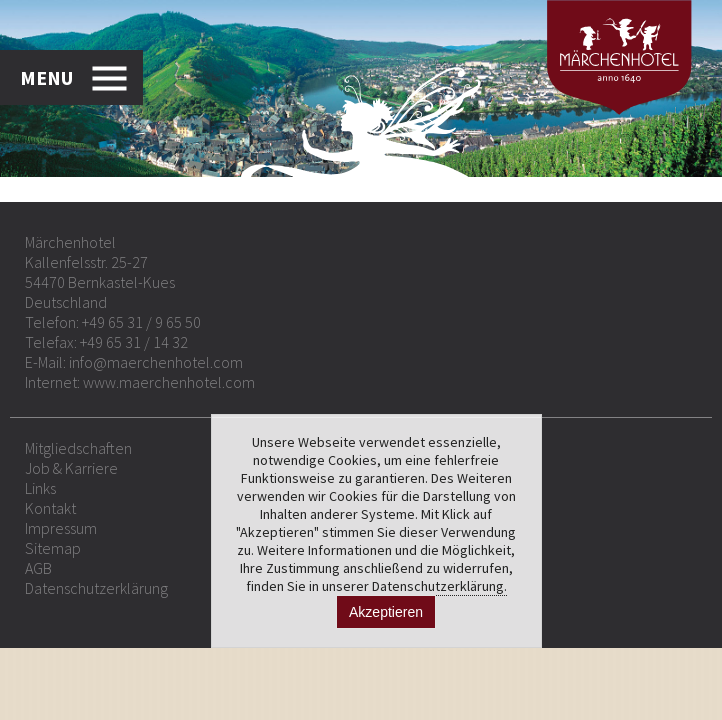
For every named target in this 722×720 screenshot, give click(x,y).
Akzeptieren (386, 612)
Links (40, 488)
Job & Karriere (71, 468)
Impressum (61, 528)
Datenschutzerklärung (96, 588)
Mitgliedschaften (78, 448)
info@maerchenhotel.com (156, 362)
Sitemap (53, 548)
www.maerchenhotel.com (169, 382)
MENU (46, 77)
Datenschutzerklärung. (439, 586)
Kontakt (50, 508)
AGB (38, 568)
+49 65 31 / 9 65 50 (141, 322)
